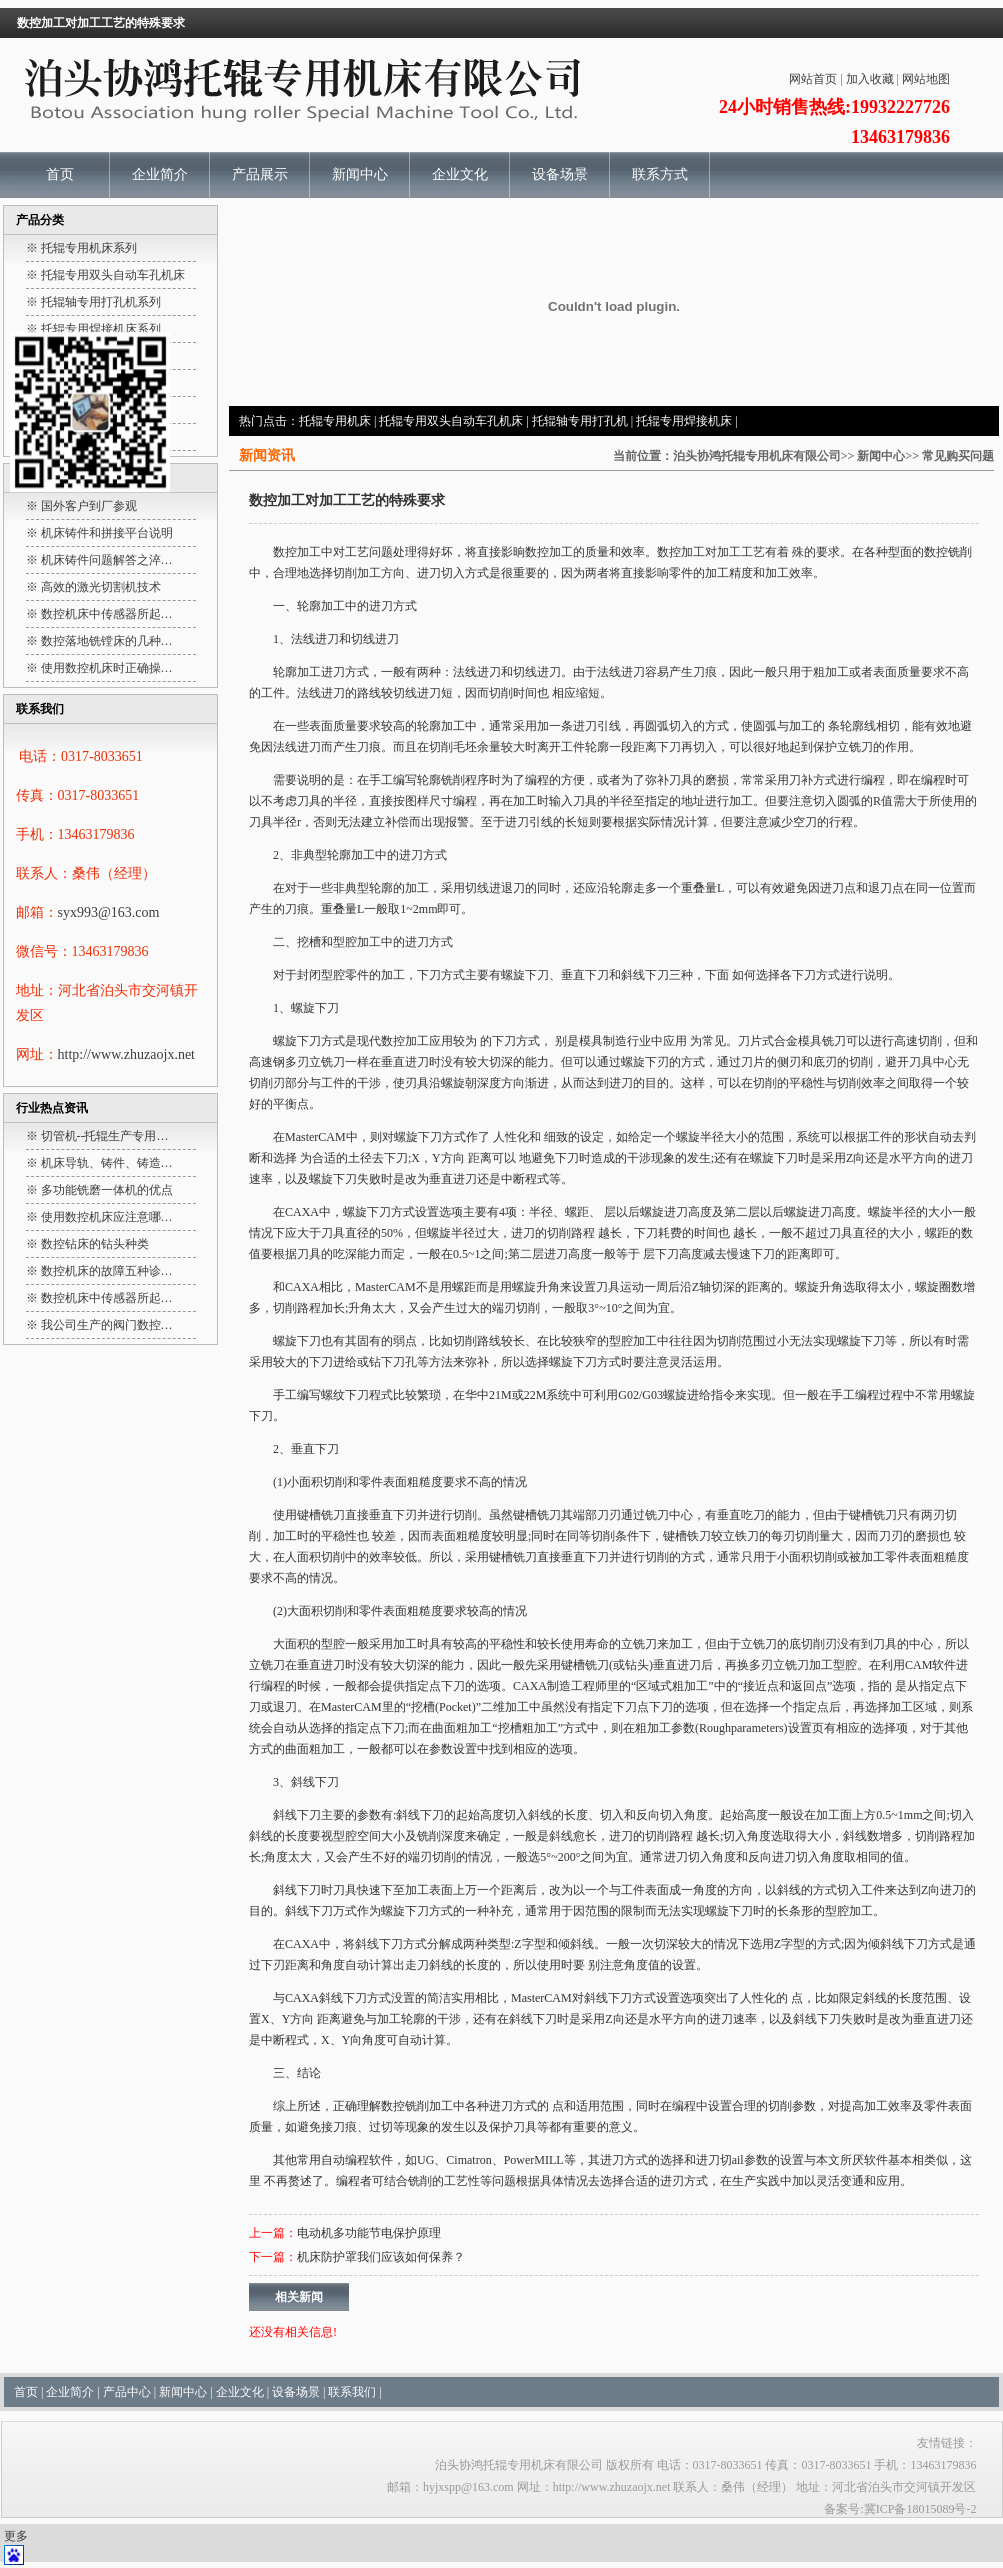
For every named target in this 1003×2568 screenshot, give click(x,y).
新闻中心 (360, 174)
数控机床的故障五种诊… (107, 1271)
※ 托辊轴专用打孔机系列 (93, 302)
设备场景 (560, 174)
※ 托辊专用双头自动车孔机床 (105, 275)
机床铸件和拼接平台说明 (107, 533)
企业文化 (460, 174)
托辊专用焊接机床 (684, 421)
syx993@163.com (109, 912)
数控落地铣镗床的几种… (107, 641)
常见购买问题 (958, 456)
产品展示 (260, 174)
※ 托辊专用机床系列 (81, 248)
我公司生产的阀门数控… (107, 1325)
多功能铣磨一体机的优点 (107, 1190)
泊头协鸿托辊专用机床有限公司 (757, 456)
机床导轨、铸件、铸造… (107, 1163)
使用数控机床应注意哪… (107, 1217)
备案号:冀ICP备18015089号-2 (900, 2509)
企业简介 (160, 174)
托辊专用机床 (335, 421)
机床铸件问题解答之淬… (107, 560)
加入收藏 (870, 79)
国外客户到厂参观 (89, 506)
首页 (60, 174)
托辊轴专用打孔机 (580, 421)
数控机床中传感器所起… (107, 614)
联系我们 (352, 2392)
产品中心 (127, 2392)
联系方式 (660, 174)
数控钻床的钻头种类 (95, 1244)
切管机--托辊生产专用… (105, 1136)
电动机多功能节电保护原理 (369, 2233)
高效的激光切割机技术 (101, 587)
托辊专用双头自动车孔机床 (451, 421)
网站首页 (813, 79)
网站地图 (926, 79)
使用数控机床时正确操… (107, 668)
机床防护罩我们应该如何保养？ (381, 2257)
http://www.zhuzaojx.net (127, 1054)
